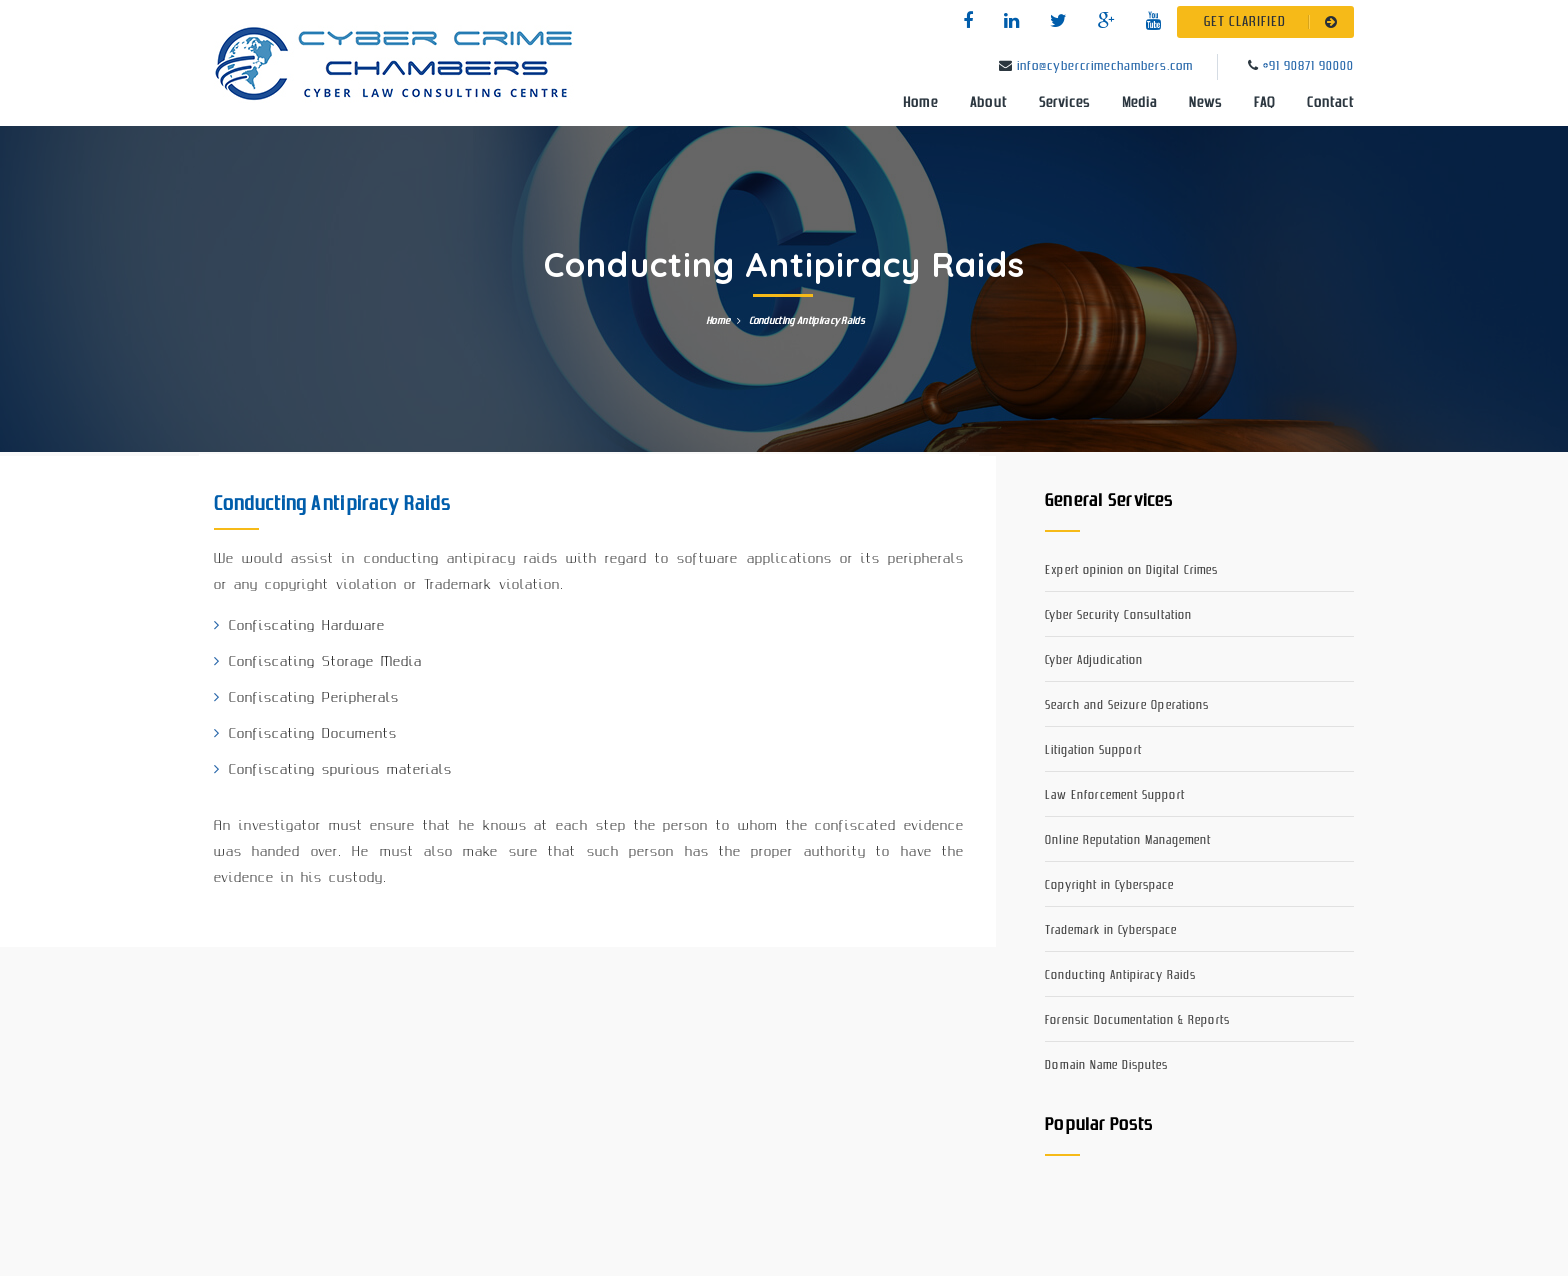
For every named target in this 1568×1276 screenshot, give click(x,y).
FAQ (1264, 103)
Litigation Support (1093, 750)
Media (1139, 103)
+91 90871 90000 (1308, 66)
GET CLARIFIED (1274, 22)
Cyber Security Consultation (1118, 615)
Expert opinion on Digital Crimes (1131, 570)
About (988, 103)
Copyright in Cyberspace (1109, 885)
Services (1064, 103)
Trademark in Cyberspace (1111, 930)
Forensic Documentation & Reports (1137, 1020)
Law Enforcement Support (1115, 795)
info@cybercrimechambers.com (1105, 66)
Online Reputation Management (1128, 840)
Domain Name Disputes (1106, 1065)
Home (920, 103)
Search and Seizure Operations (1127, 705)
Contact (1330, 103)
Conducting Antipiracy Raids (1120, 975)
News (1205, 103)
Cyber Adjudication (1094, 660)
